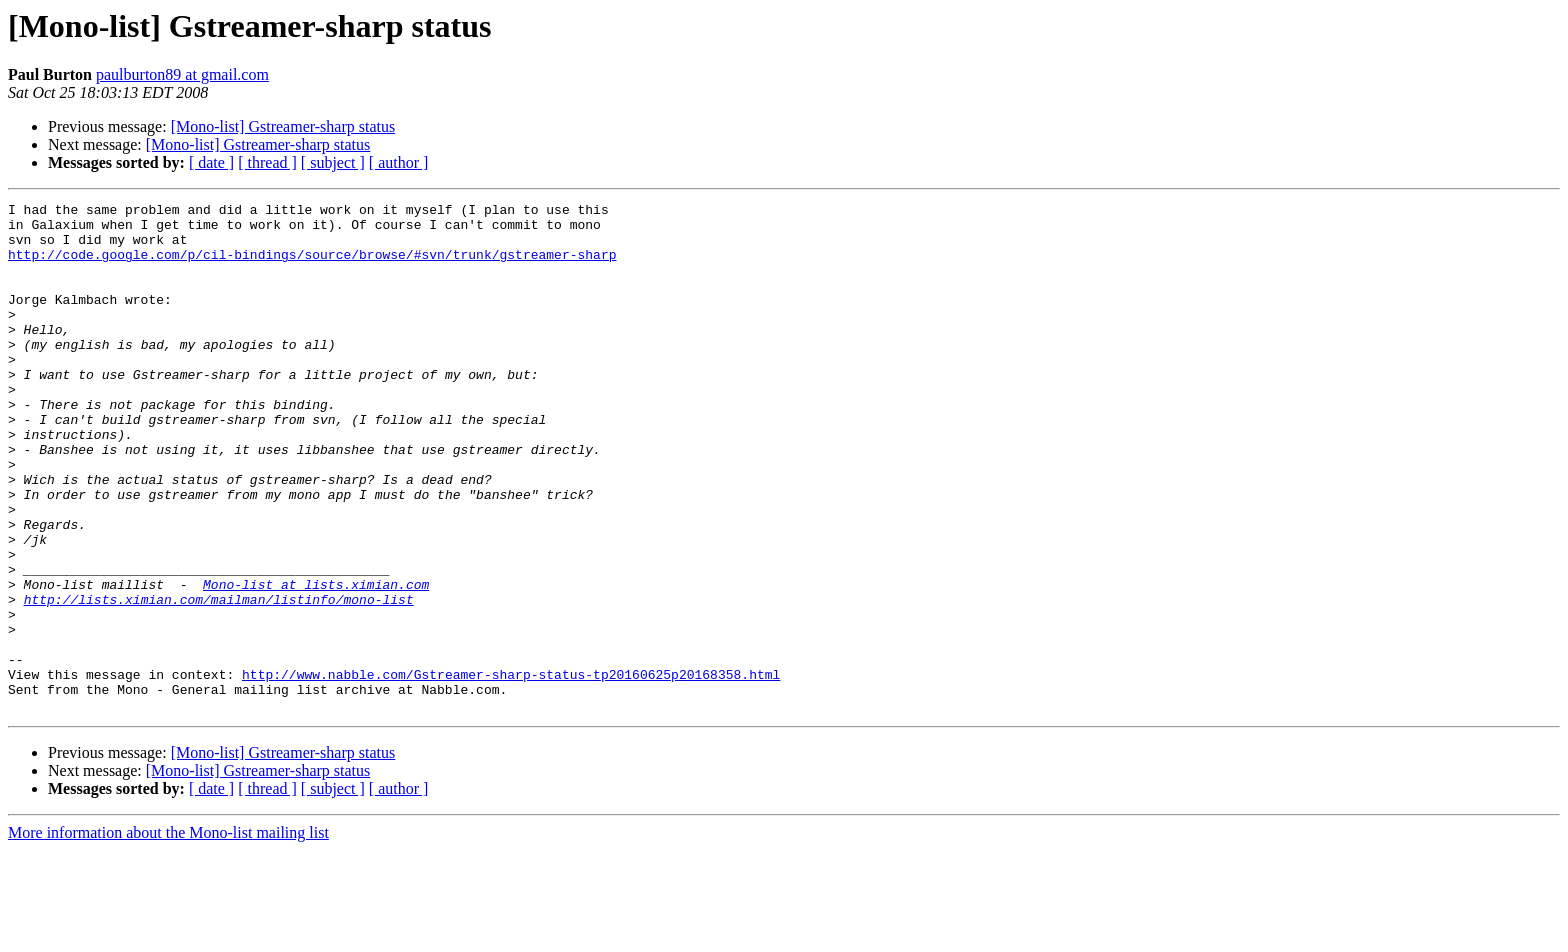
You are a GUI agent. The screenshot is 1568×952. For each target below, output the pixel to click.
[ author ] (399, 162)
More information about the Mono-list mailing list (168, 934)
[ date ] (211, 162)
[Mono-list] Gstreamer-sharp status (283, 126)
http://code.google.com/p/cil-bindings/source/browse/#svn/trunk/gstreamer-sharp (312, 266)
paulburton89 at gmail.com (182, 74)
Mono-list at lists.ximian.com (316, 662)
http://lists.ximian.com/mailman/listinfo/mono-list (219, 680)
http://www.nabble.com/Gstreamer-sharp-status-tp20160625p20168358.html (511, 770)
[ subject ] (333, 162)
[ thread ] (267, 162)
